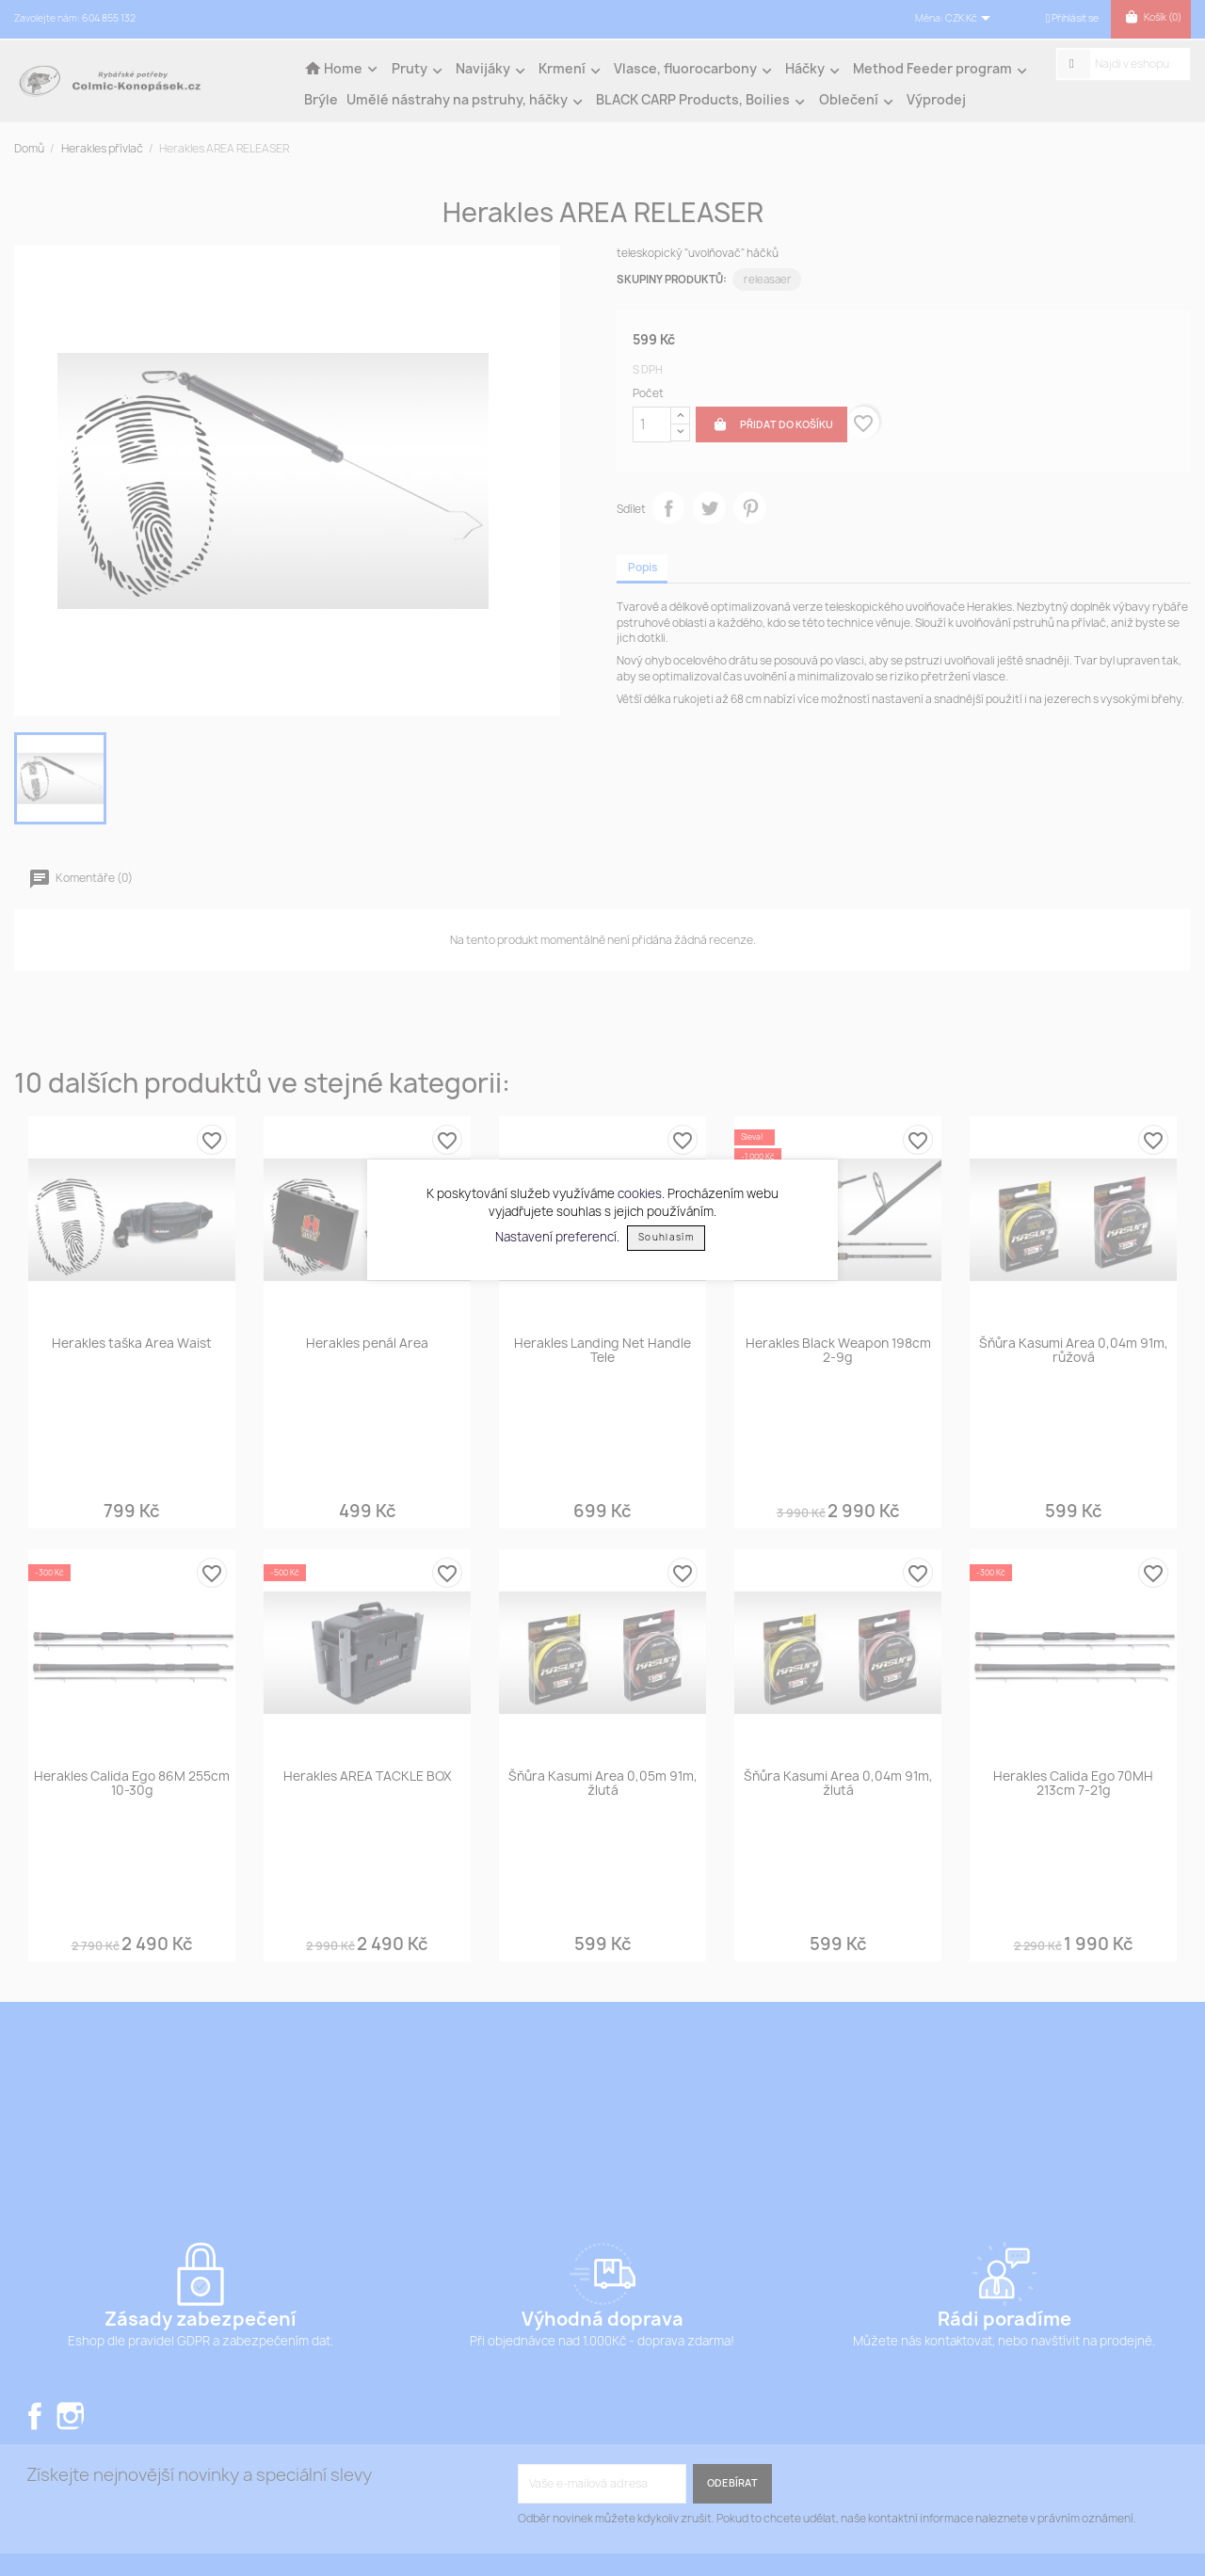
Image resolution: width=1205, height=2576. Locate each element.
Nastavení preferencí (556, 1235)
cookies (640, 1193)
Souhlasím (666, 1237)
